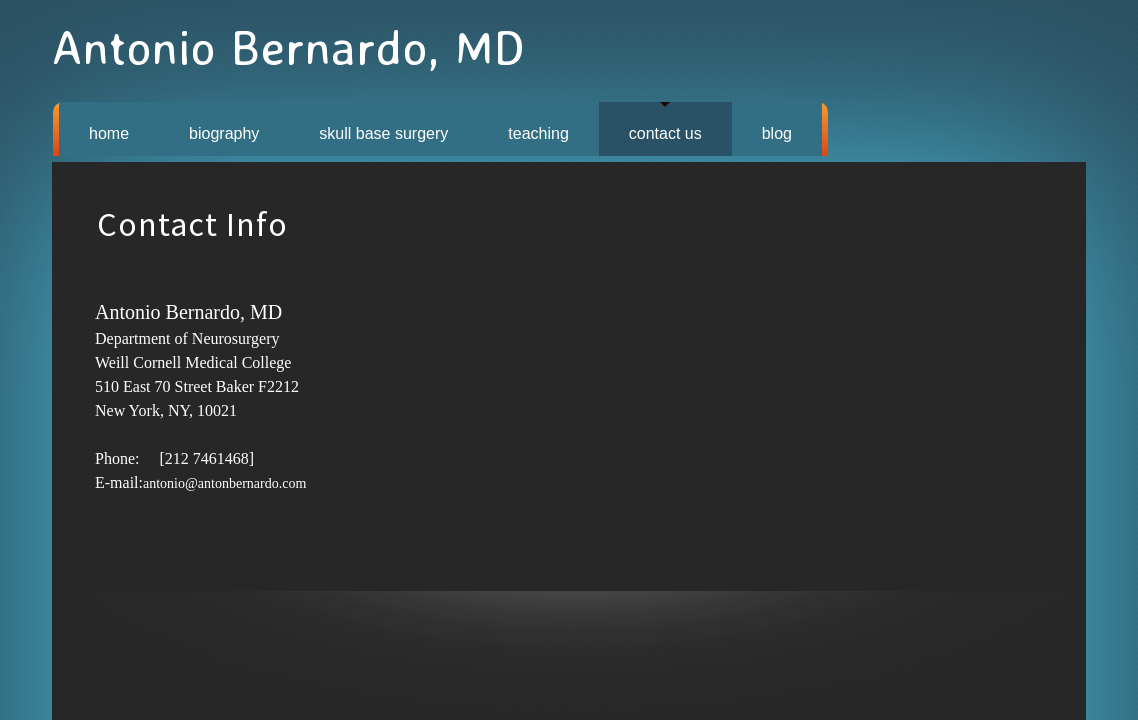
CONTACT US (665, 133)
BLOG (777, 133)
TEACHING (538, 133)
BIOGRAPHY (224, 133)
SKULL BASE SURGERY (383, 133)
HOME (109, 133)
